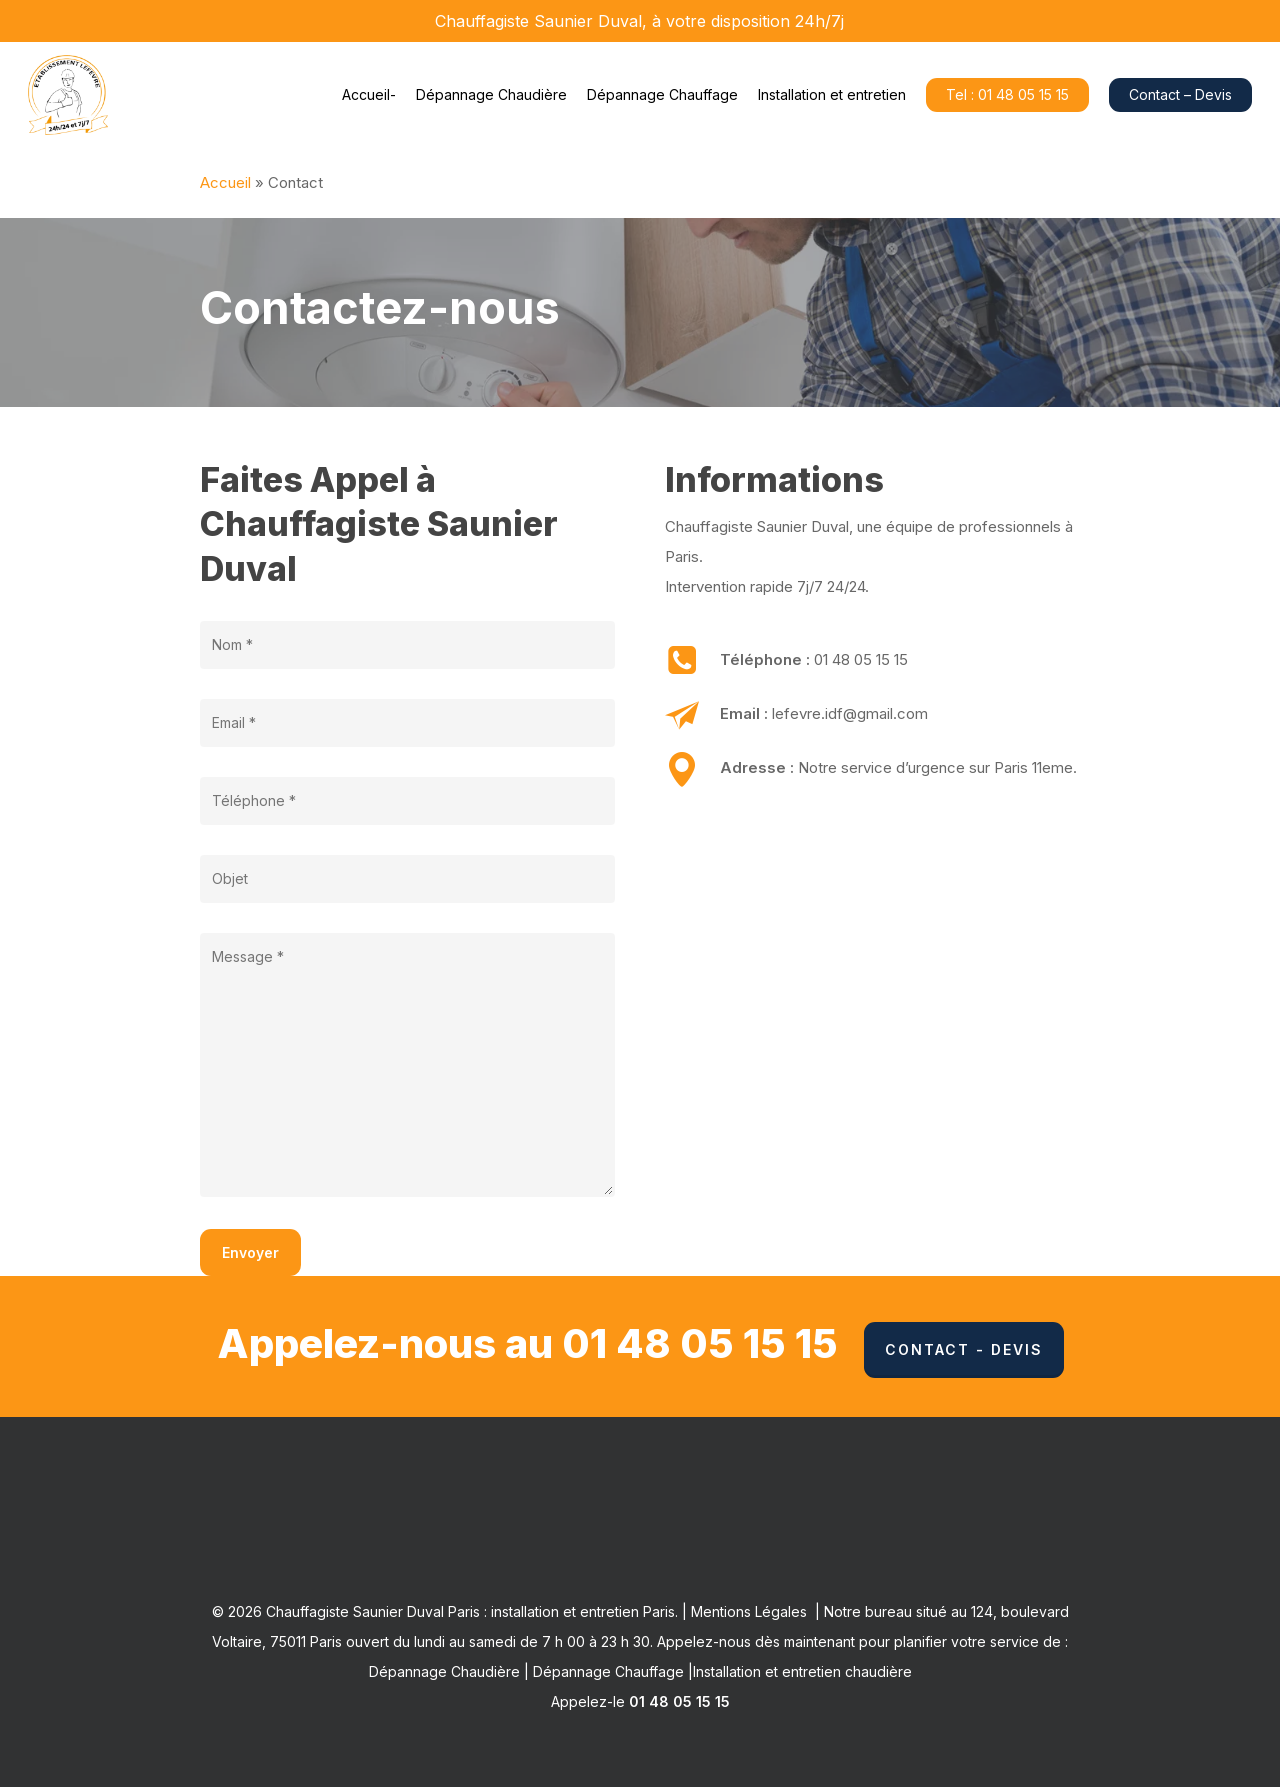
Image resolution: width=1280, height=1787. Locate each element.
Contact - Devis (964, 1349)
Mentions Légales (749, 1611)
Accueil (225, 182)
